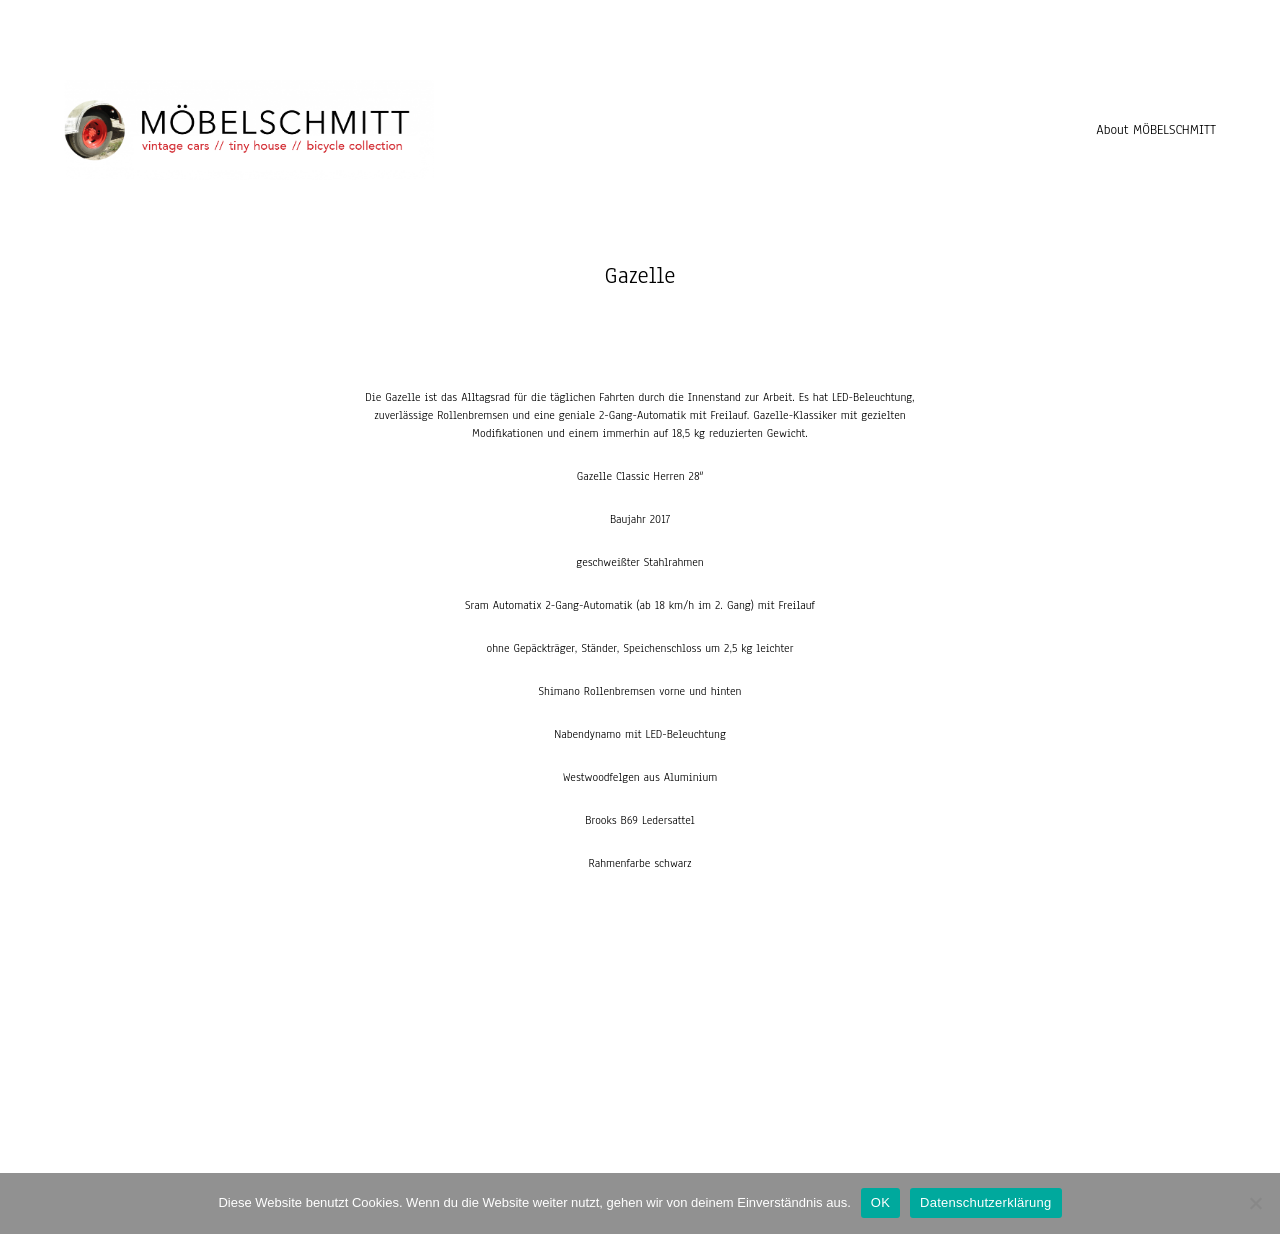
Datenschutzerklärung (985, 1202)
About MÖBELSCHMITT (1156, 130)
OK (880, 1202)
